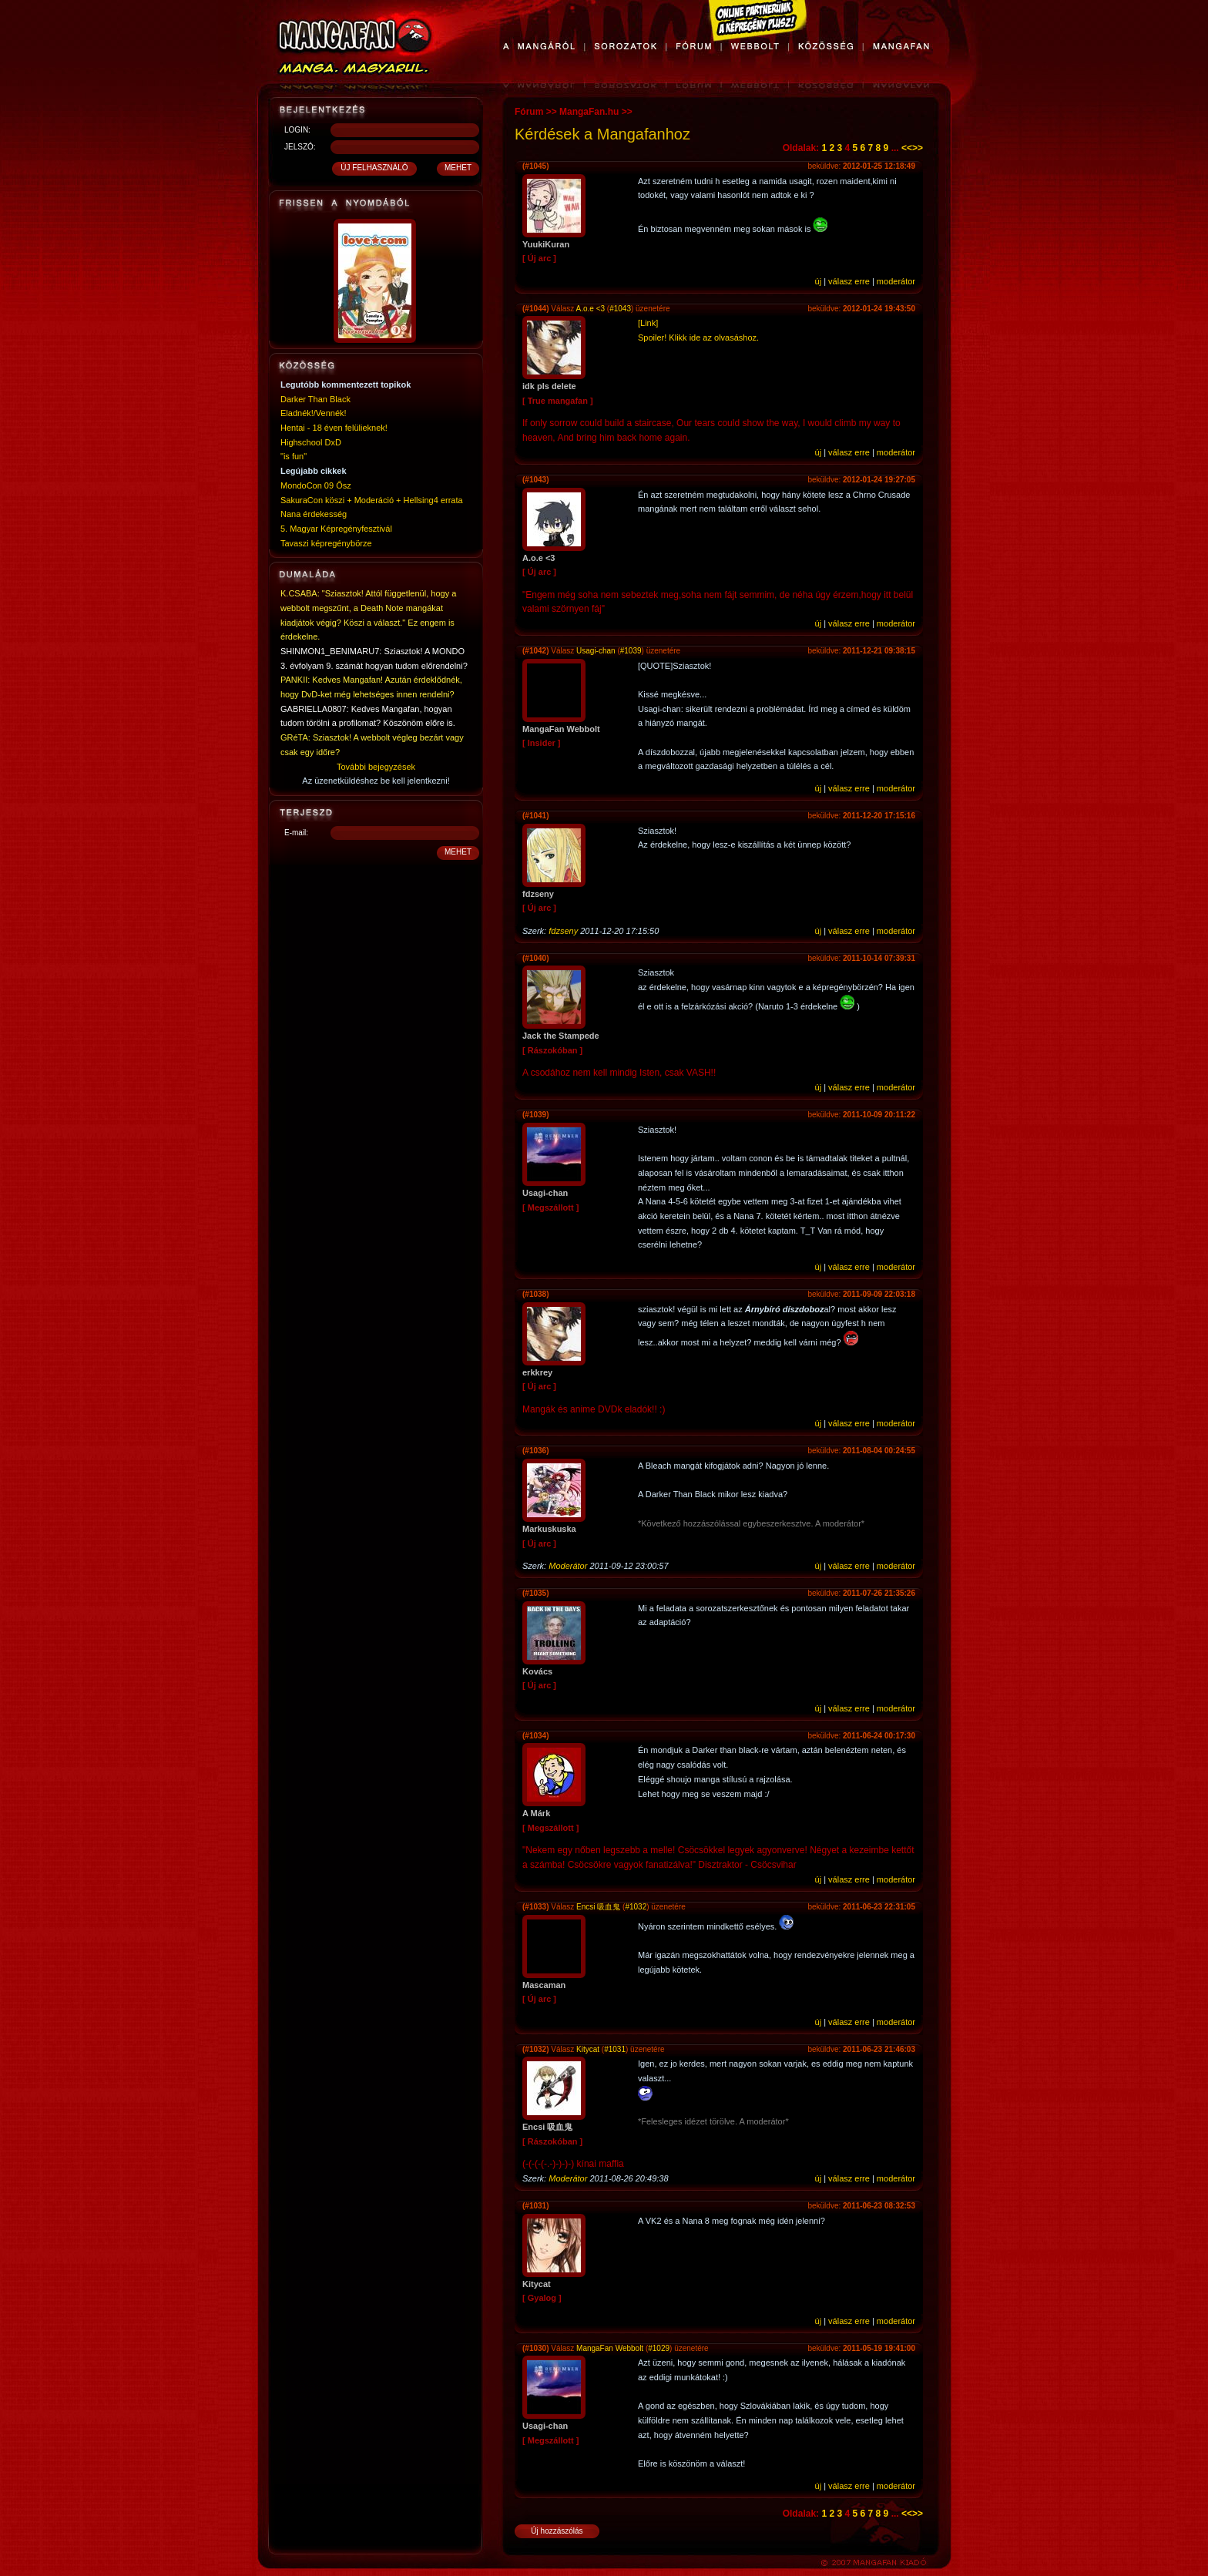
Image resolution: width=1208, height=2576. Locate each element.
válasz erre (849, 281)
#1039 (631, 651)
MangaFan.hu (589, 111)
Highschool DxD (310, 442)
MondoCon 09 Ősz (315, 485)
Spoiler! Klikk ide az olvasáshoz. (698, 337)
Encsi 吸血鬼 (598, 1907)
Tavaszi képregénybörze (326, 543)
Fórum (529, 111)
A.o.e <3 (591, 308)
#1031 (615, 2049)
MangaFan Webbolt (609, 2348)
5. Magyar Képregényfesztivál (336, 528)
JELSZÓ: (300, 147)
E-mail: (296, 832)
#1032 (635, 1907)
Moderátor (568, 1565)
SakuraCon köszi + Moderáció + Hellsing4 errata (371, 500)
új (818, 281)
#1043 (620, 308)
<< (906, 148)
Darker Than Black (315, 399)
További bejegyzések (376, 766)
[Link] (648, 322)
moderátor (896, 281)
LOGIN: (297, 130)
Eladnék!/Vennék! (313, 413)
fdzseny (563, 930)
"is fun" (293, 456)
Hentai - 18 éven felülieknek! (334, 427)
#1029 (658, 2348)
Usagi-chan (596, 651)
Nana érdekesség (313, 514)
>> (917, 148)
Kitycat (587, 2049)
